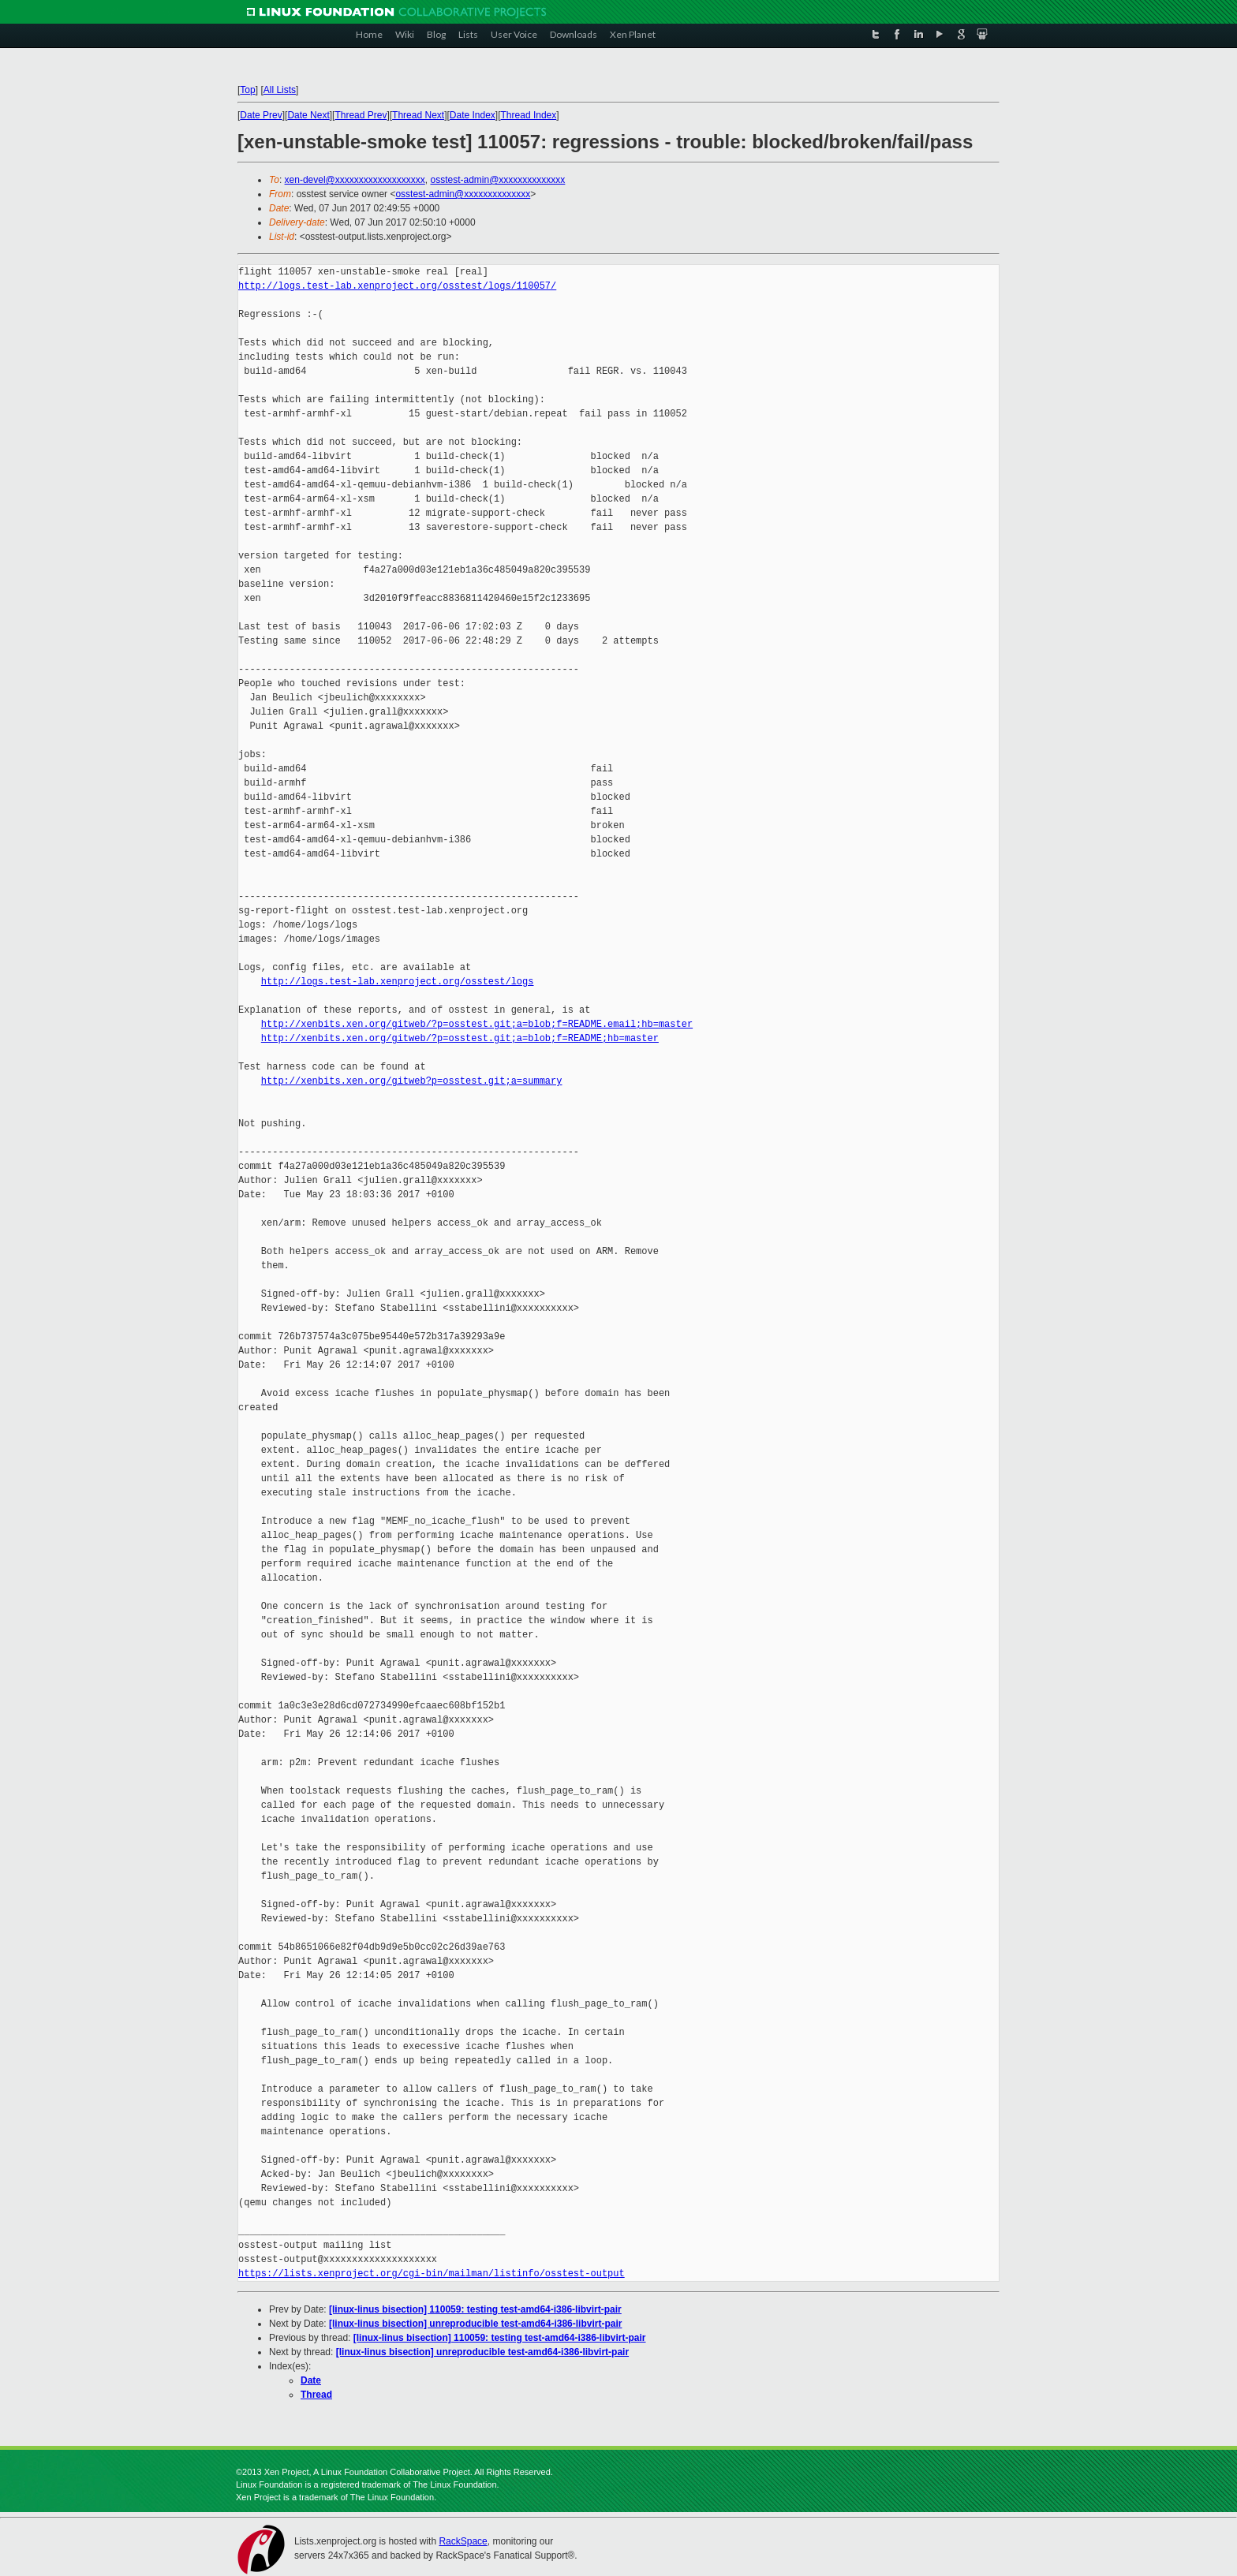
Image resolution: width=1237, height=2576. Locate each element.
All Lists (279, 89)
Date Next (308, 115)
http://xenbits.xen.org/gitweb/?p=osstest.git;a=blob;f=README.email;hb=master (477, 1024)
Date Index (472, 115)
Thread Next (418, 115)
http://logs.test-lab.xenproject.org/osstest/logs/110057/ (397, 286)
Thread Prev (360, 115)
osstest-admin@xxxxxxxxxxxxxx (497, 179)
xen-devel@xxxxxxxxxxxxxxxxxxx (355, 179)
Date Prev (261, 115)
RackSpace (463, 2541)
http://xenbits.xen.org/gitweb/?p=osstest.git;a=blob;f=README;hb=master (460, 1038)
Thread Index (529, 115)
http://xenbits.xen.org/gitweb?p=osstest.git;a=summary (411, 1081)
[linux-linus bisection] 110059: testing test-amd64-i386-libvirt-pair (475, 2309)
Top (247, 89)
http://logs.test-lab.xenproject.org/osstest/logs (397, 981)
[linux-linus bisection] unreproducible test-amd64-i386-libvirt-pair (475, 2323)
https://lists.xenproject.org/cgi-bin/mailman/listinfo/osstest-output (431, 2273)
